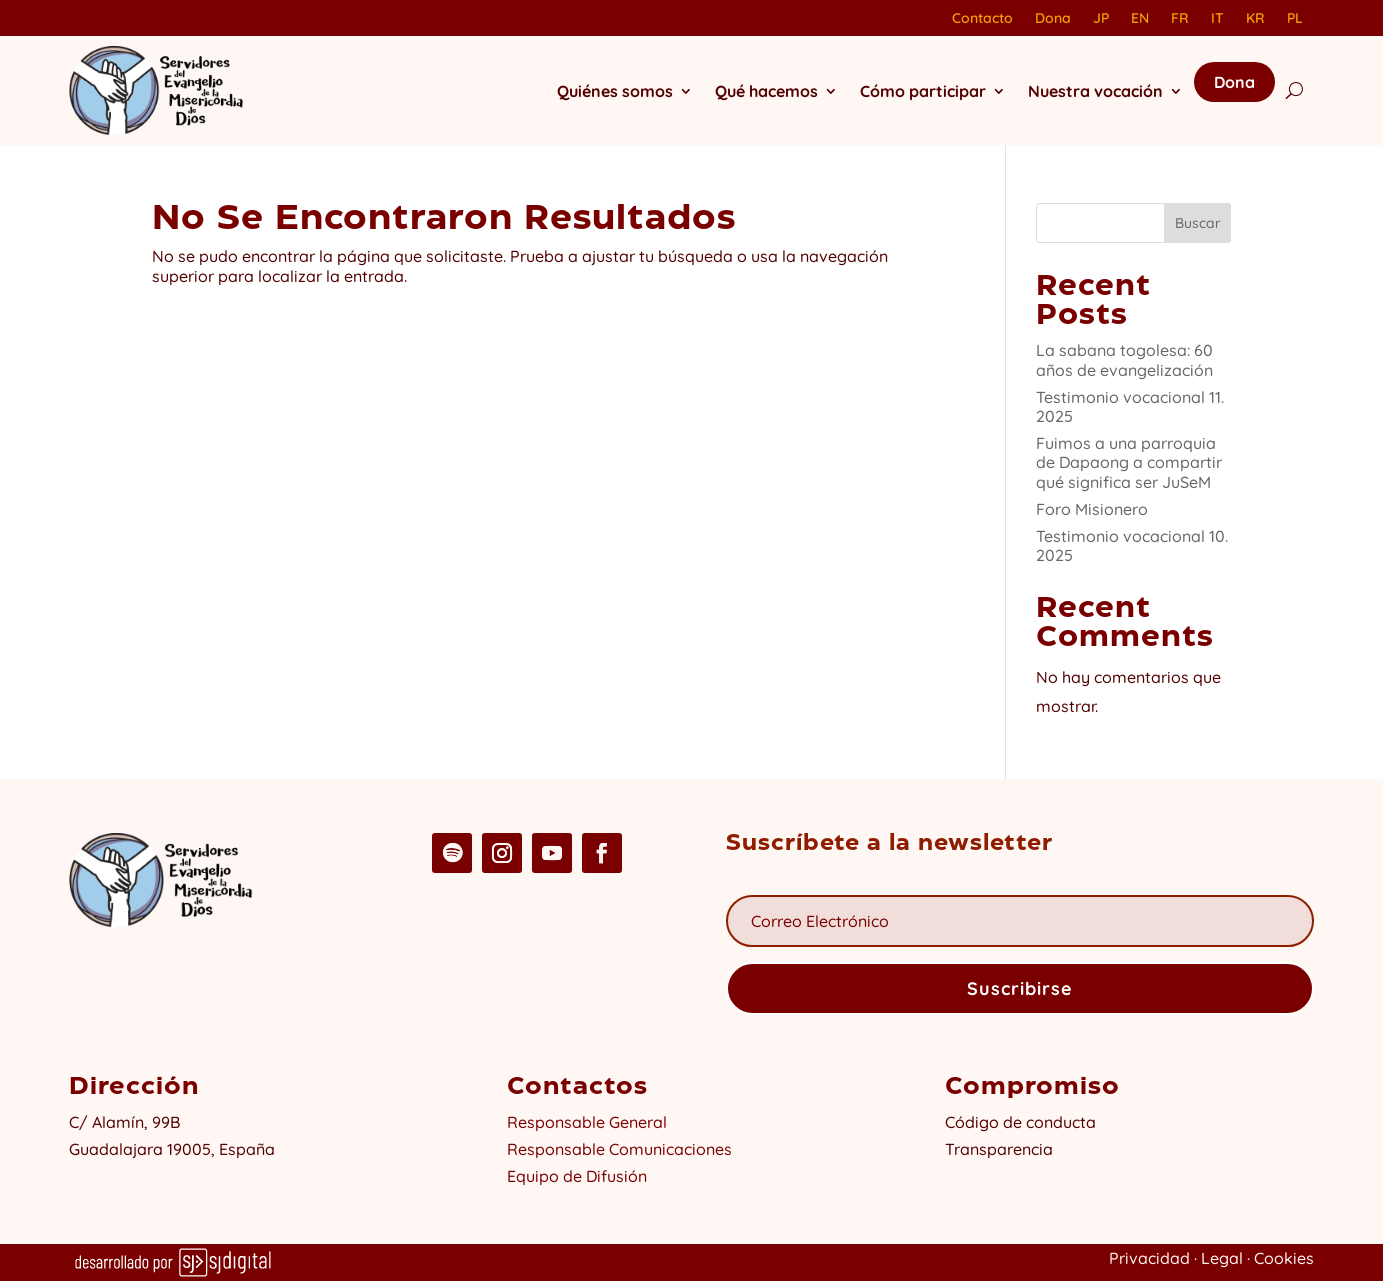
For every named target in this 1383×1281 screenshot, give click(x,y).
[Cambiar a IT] (1217, 22)
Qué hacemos (766, 91)
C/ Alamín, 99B (128, 1122)
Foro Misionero (1092, 509)
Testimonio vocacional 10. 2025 (1132, 545)
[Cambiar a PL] (1295, 22)
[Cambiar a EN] (1140, 22)
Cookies (1284, 1258)
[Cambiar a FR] (1180, 22)
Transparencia (999, 1149)
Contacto (982, 19)
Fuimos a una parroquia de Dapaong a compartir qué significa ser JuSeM (1129, 462)
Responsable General (587, 1122)
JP (1101, 19)
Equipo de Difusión (577, 1176)
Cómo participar (923, 91)
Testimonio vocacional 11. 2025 (1130, 406)
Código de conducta (1020, 1122)
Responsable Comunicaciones (619, 1149)
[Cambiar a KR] (1255, 22)
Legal (1222, 1258)
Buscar (1198, 223)
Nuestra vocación (1095, 91)
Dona (1053, 19)
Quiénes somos (615, 91)
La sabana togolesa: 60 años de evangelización (1124, 359)
